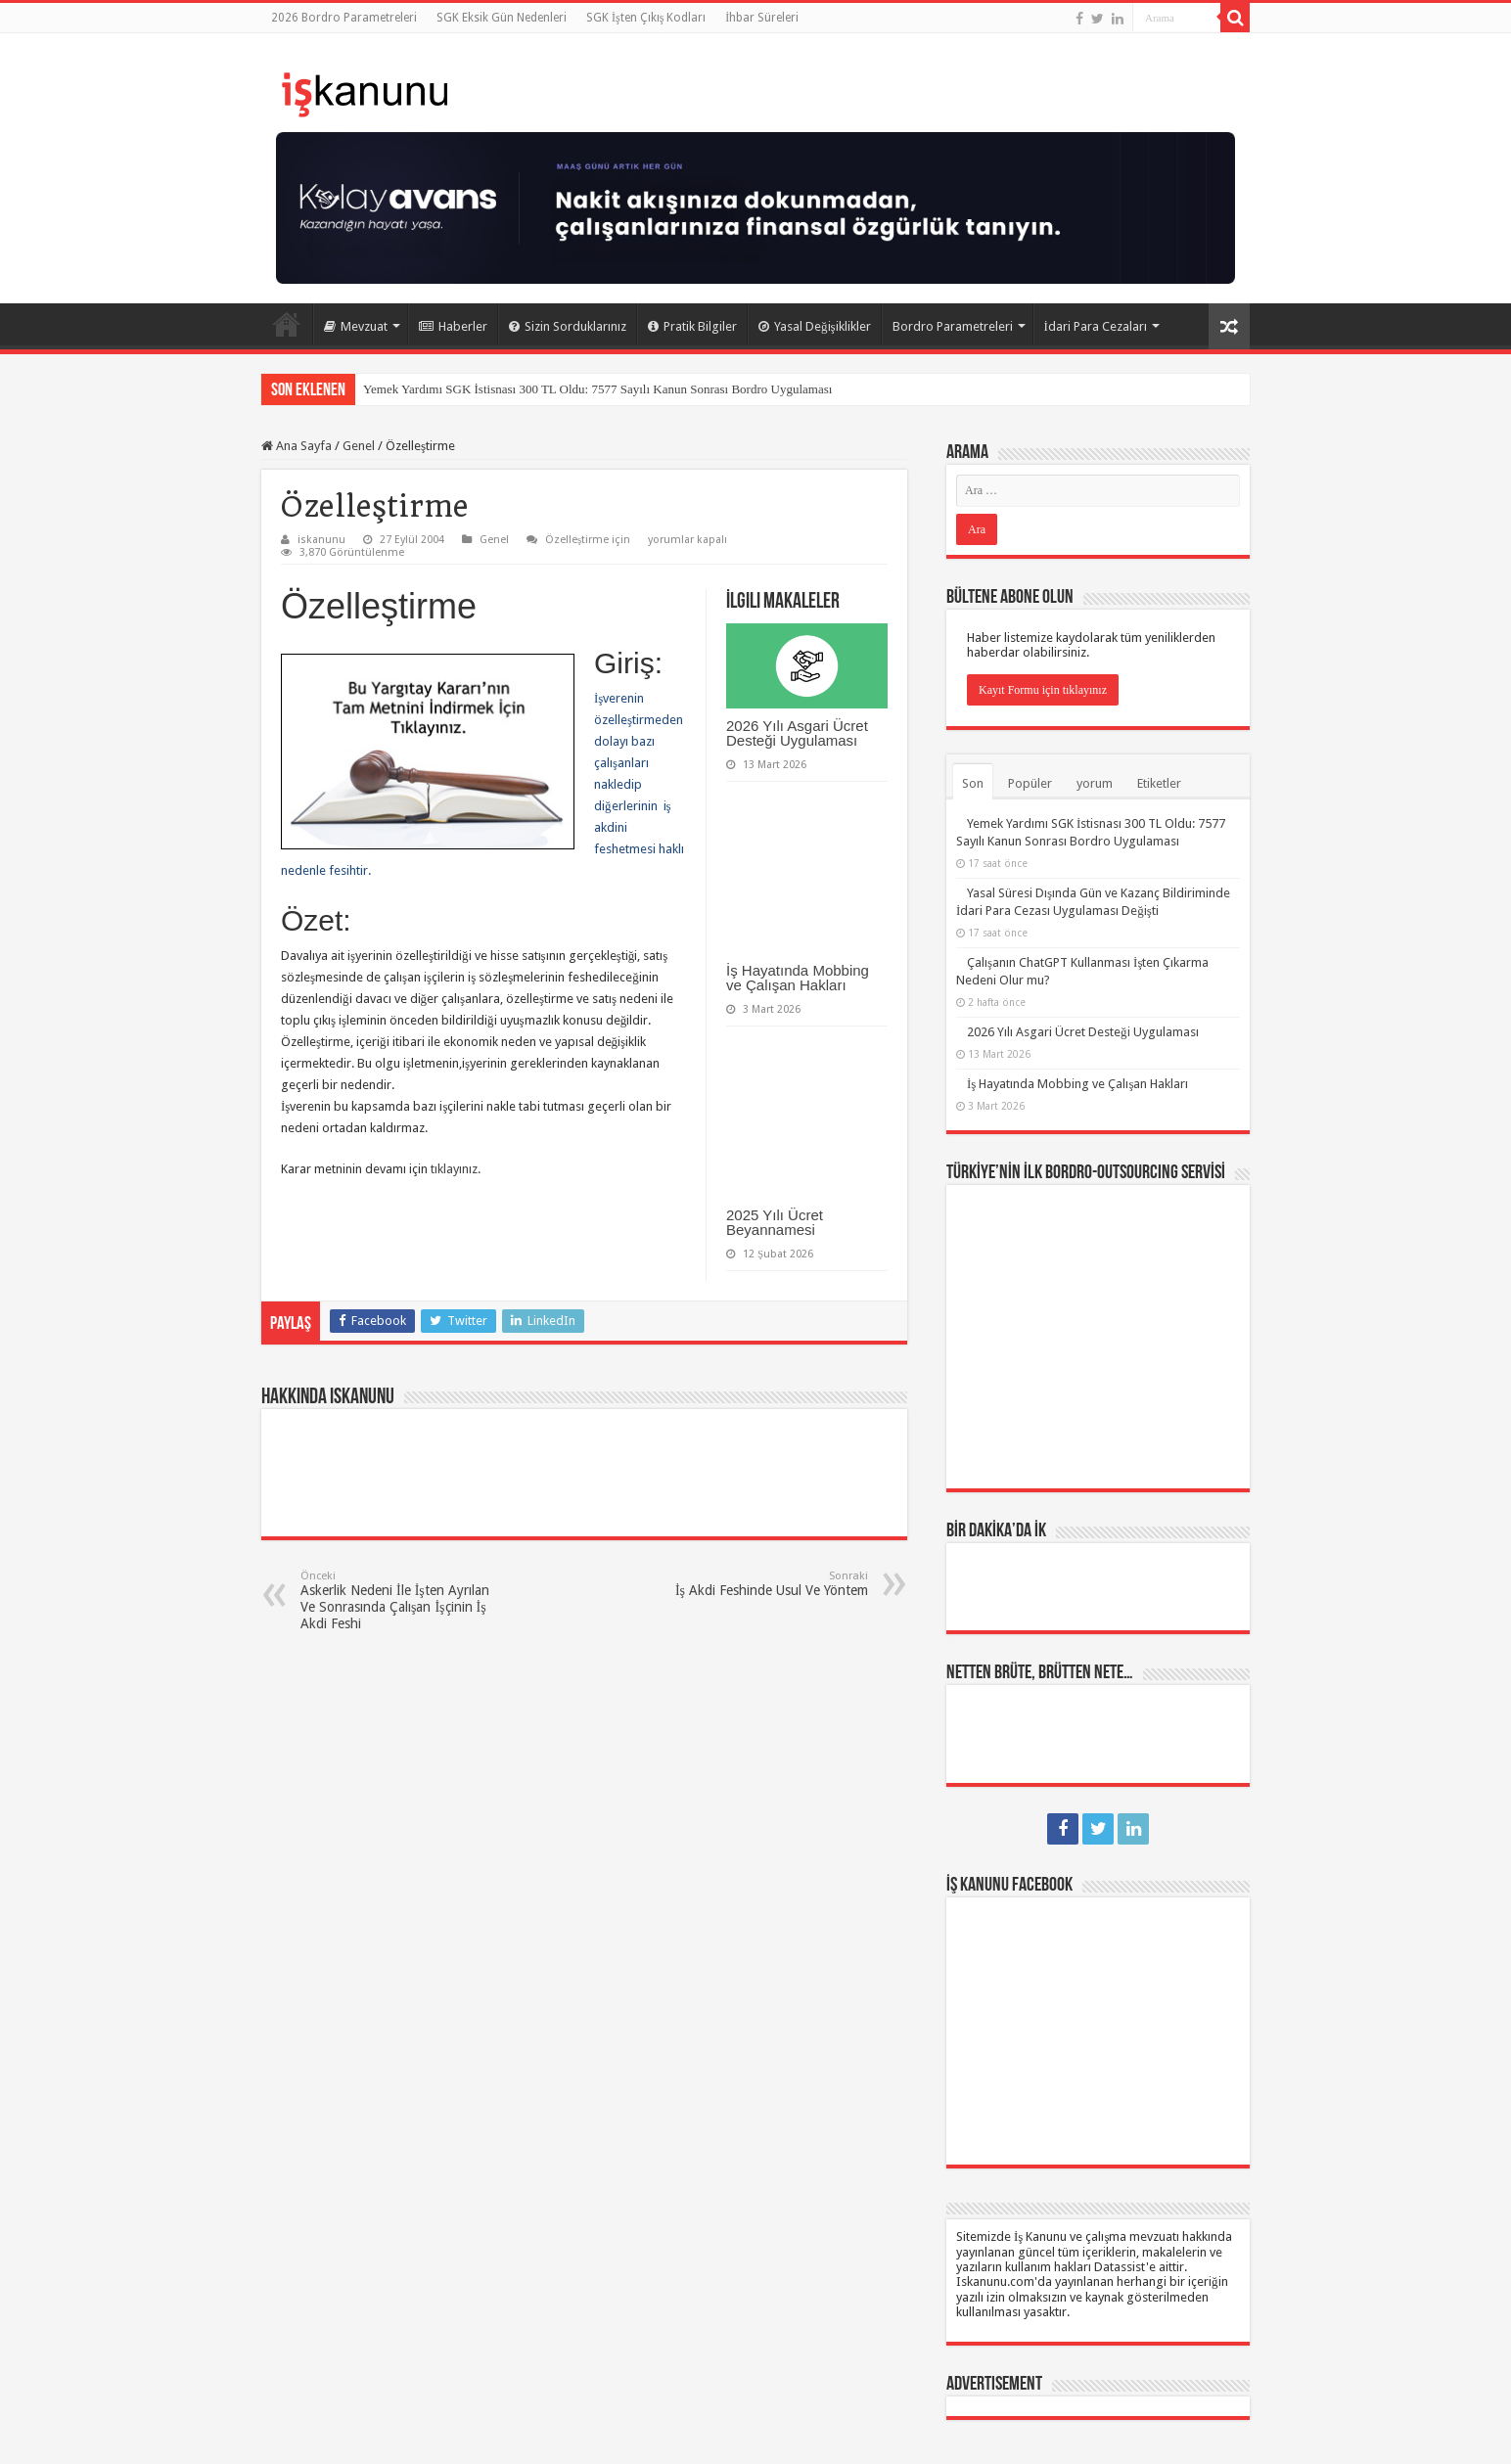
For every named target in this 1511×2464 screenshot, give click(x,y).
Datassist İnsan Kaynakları (567, 2432)
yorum (1094, 783)
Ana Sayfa (286, 323)
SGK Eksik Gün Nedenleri (501, 17)
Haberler (453, 326)
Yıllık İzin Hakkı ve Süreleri (344, 2286)
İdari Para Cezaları (1095, 326)
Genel (359, 445)
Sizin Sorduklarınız (567, 326)
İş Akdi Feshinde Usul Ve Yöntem (767, 1584)
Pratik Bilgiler (692, 326)
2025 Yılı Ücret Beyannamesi (774, 1222)
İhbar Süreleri (762, 17)
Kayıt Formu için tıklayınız (1043, 690)
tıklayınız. (456, 1169)
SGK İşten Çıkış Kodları (646, 17)
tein (1239, 2432)
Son (973, 783)
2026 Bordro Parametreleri (344, 17)
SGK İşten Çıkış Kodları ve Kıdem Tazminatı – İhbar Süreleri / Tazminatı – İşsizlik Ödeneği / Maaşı (393, 2216)
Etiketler (1159, 783)
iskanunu (321, 539)
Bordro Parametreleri (953, 326)
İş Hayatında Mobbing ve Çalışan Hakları (797, 977)
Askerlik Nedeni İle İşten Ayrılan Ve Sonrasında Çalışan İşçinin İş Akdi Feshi (400, 1600)
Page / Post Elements (317, 2338)
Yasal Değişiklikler (814, 326)
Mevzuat (356, 326)
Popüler (1030, 783)
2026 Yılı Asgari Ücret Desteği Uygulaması (797, 733)
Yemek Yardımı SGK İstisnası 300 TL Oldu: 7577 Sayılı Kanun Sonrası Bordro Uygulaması (597, 389)
